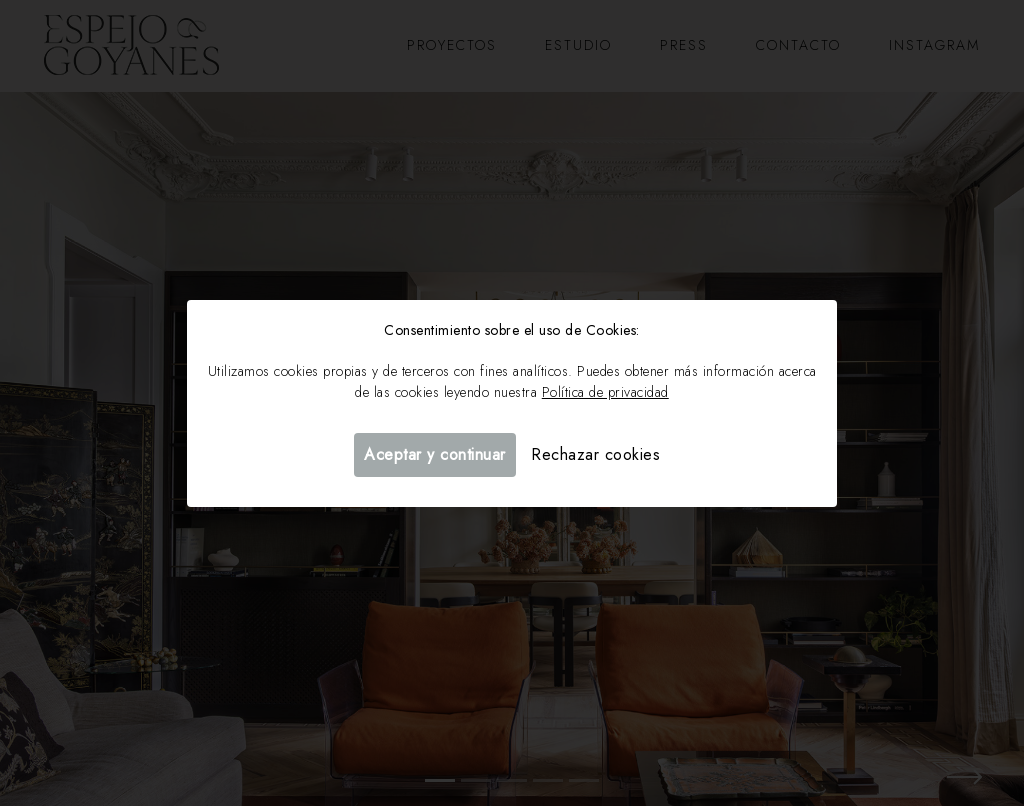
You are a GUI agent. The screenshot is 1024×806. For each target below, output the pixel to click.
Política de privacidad (605, 392)
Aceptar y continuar (435, 454)
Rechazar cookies (595, 454)
